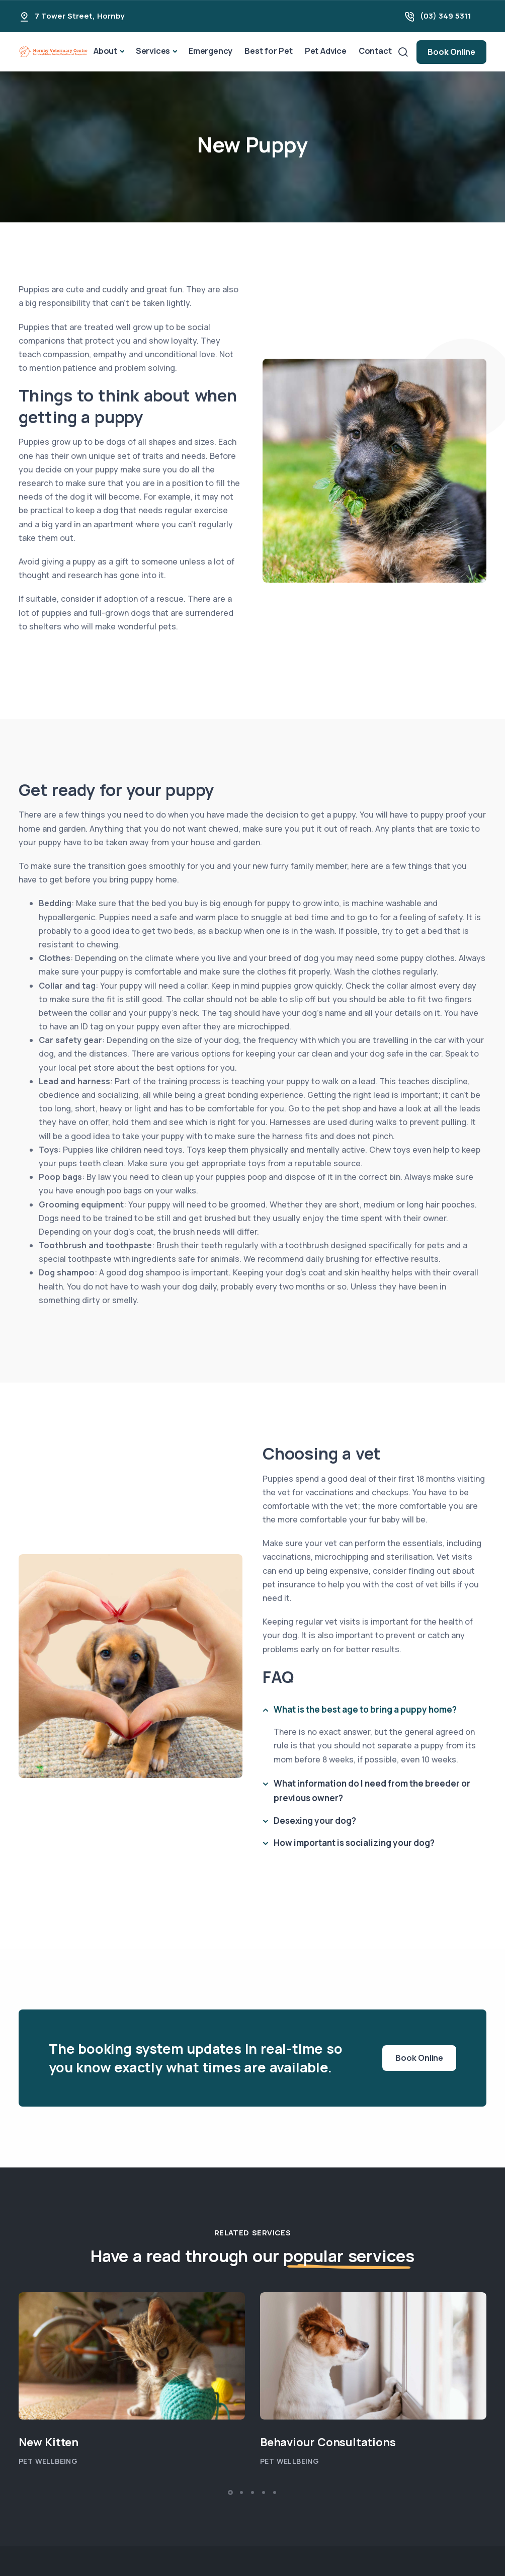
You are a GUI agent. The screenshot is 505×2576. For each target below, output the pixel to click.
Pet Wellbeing (48, 2460)
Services (153, 50)
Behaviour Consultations (329, 2441)
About (105, 50)
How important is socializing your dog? (354, 1842)
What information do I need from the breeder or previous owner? (372, 1791)
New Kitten (48, 2441)
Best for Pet (268, 50)
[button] (230, 2492)
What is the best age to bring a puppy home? (365, 1709)
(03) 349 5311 (445, 16)
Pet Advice (326, 50)
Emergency (210, 50)
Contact (375, 50)
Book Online (451, 51)
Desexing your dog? (315, 1820)
